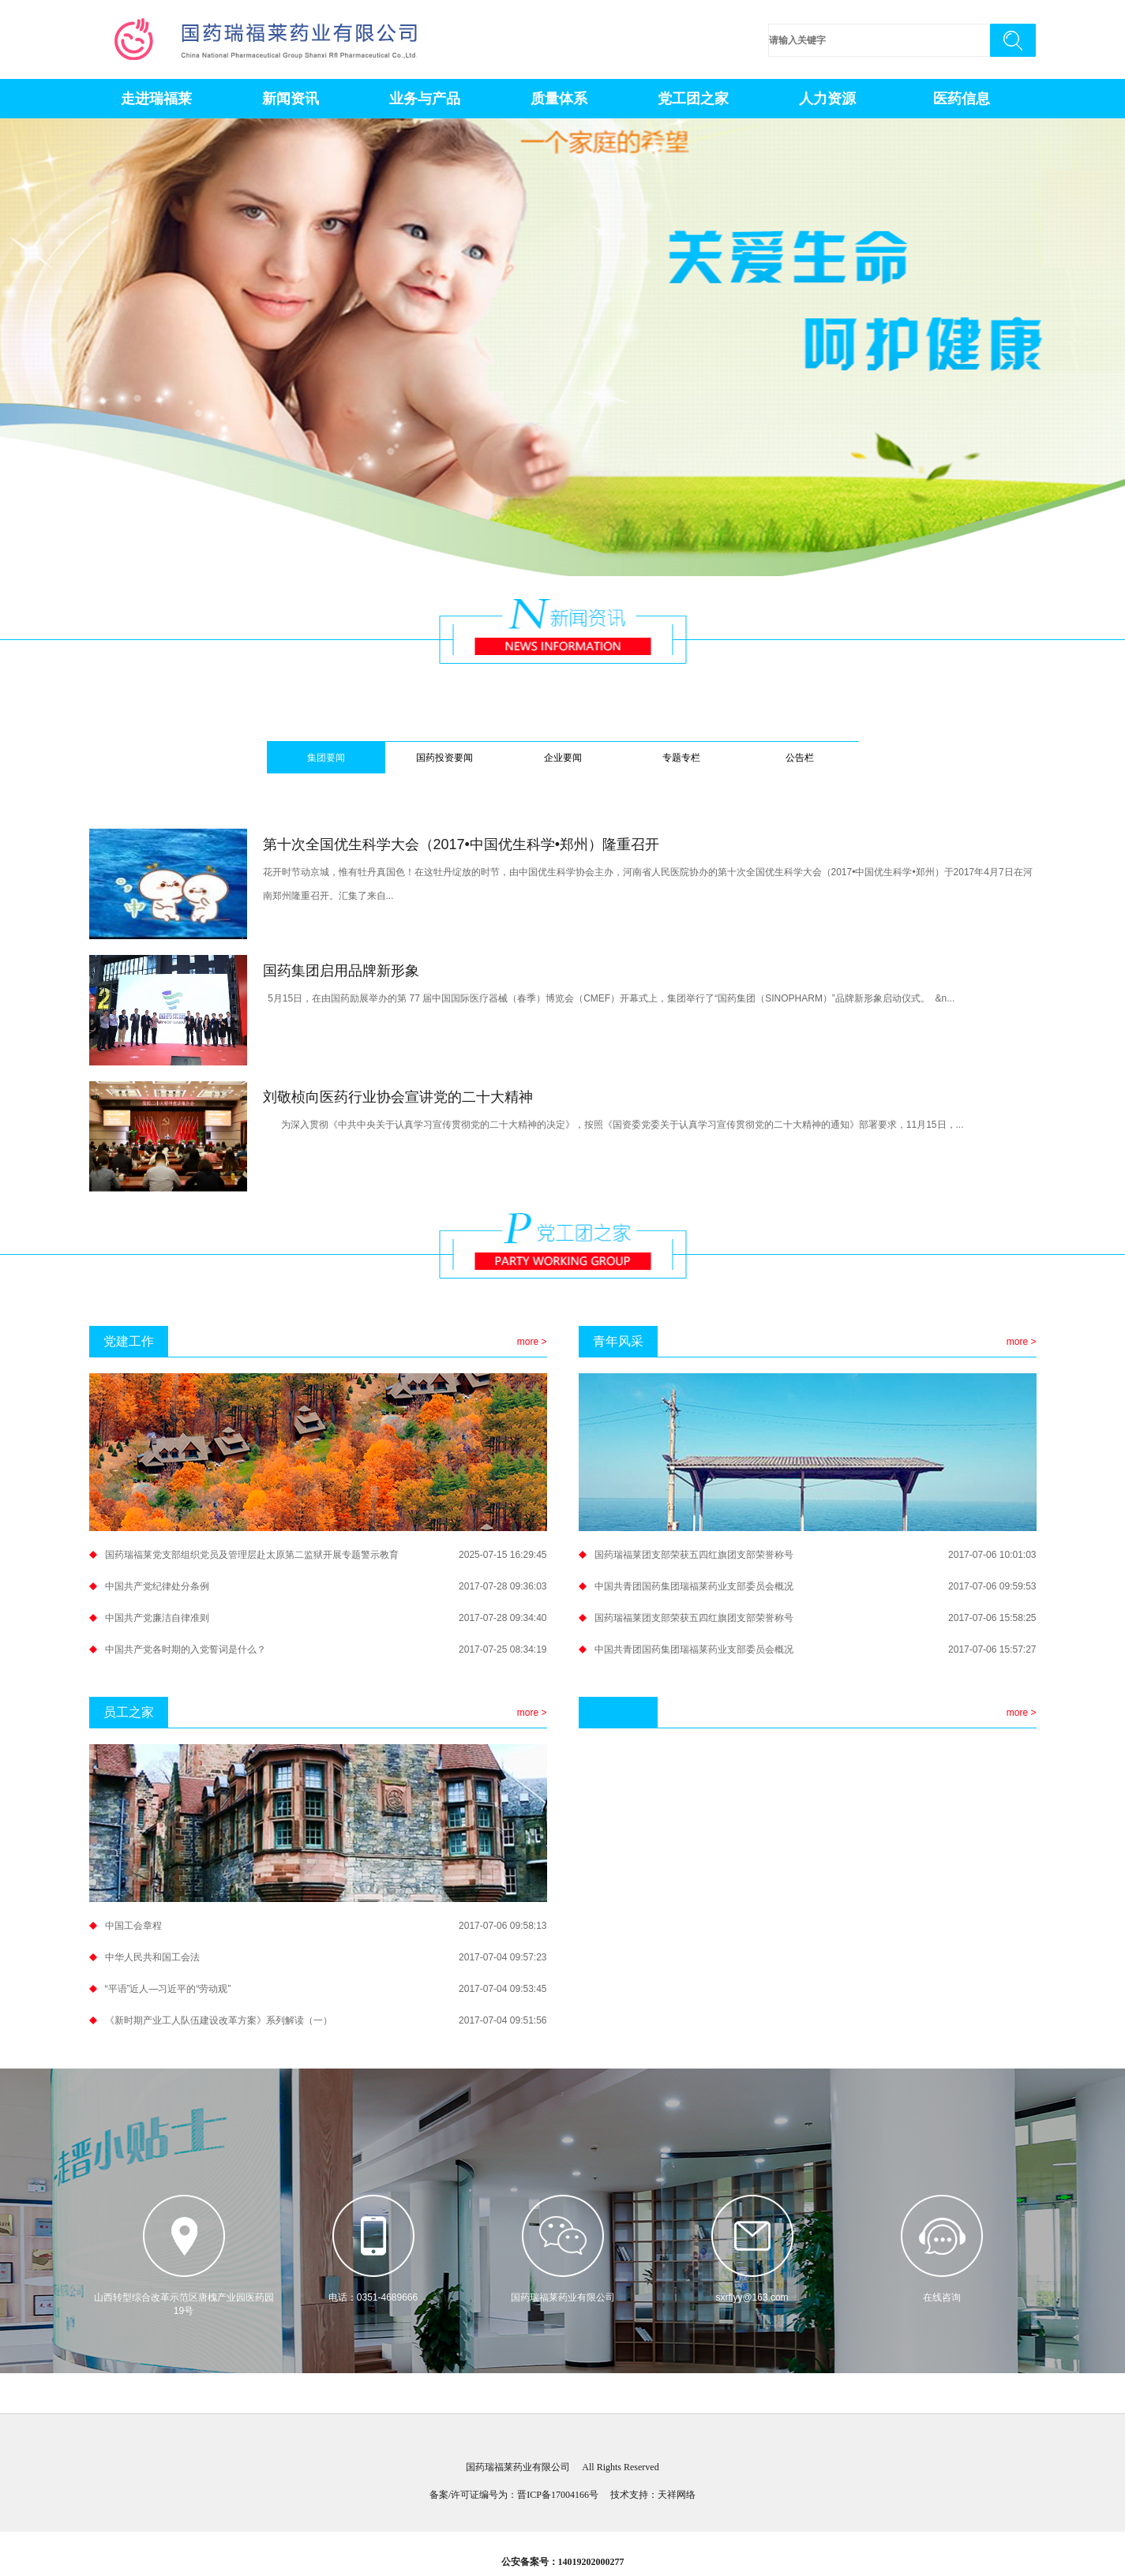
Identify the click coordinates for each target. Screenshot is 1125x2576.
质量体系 (559, 99)
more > (532, 1341)
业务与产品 (424, 99)
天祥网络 (677, 2494)
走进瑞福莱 (156, 99)
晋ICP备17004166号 (557, 2494)
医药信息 (961, 99)
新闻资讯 (290, 99)
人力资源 (827, 99)
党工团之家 (693, 99)
